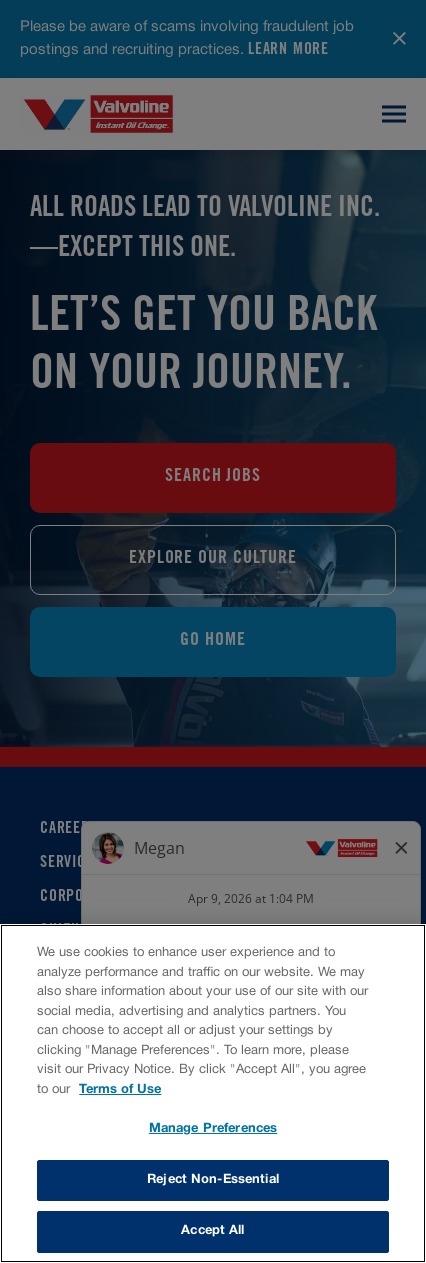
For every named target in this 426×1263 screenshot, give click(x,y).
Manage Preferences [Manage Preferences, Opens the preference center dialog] (213, 1129)
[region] (213, 1093)
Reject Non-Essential (213, 1180)
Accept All (212, 1231)
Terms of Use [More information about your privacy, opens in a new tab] (120, 1090)
